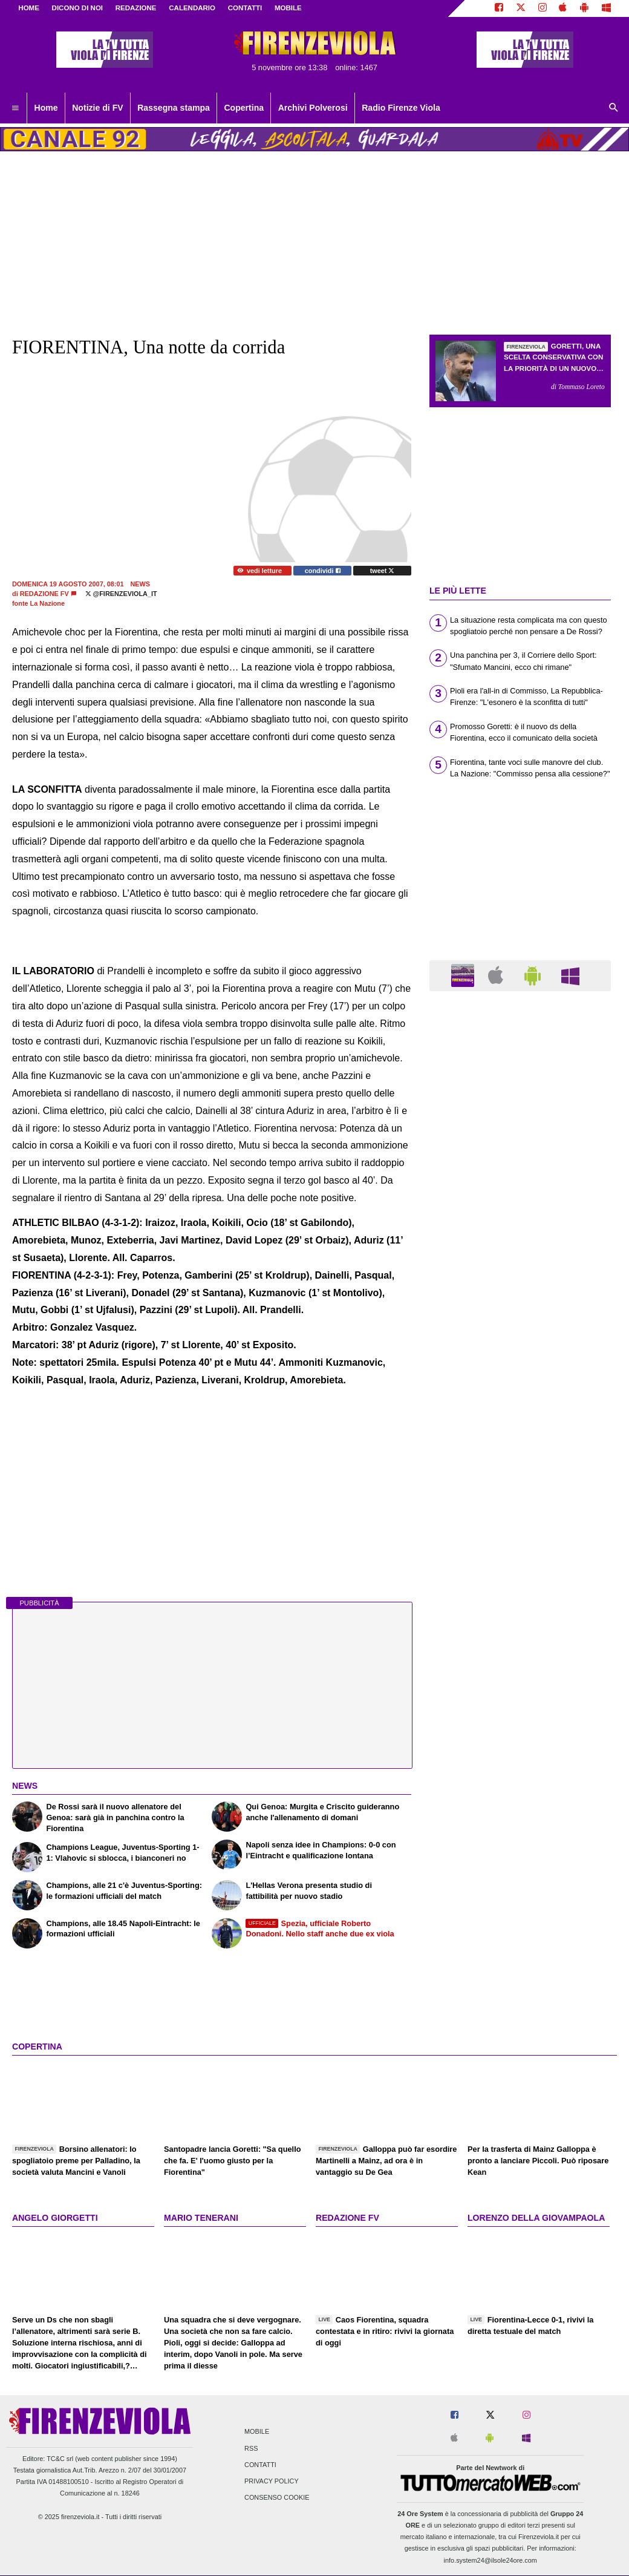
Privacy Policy (271, 2481)
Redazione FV (44, 593)
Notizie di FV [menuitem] (97, 108)
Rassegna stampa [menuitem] (173, 108)
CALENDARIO (192, 7)
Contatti (260, 2464)
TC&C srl (60, 2458)
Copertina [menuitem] (244, 108)
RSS (251, 2448)
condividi (323, 570)
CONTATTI (245, 7)
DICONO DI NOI (77, 7)
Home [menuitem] (46, 108)
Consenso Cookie (277, 2498)
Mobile (256, 2432)
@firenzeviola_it (121, 593)
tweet (382, 570)
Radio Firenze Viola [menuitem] (401, 108)
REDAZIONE (136, 7)
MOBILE (288, 7)
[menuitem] (15, 108)
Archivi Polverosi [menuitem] (313, 108)
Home (28, 7)
